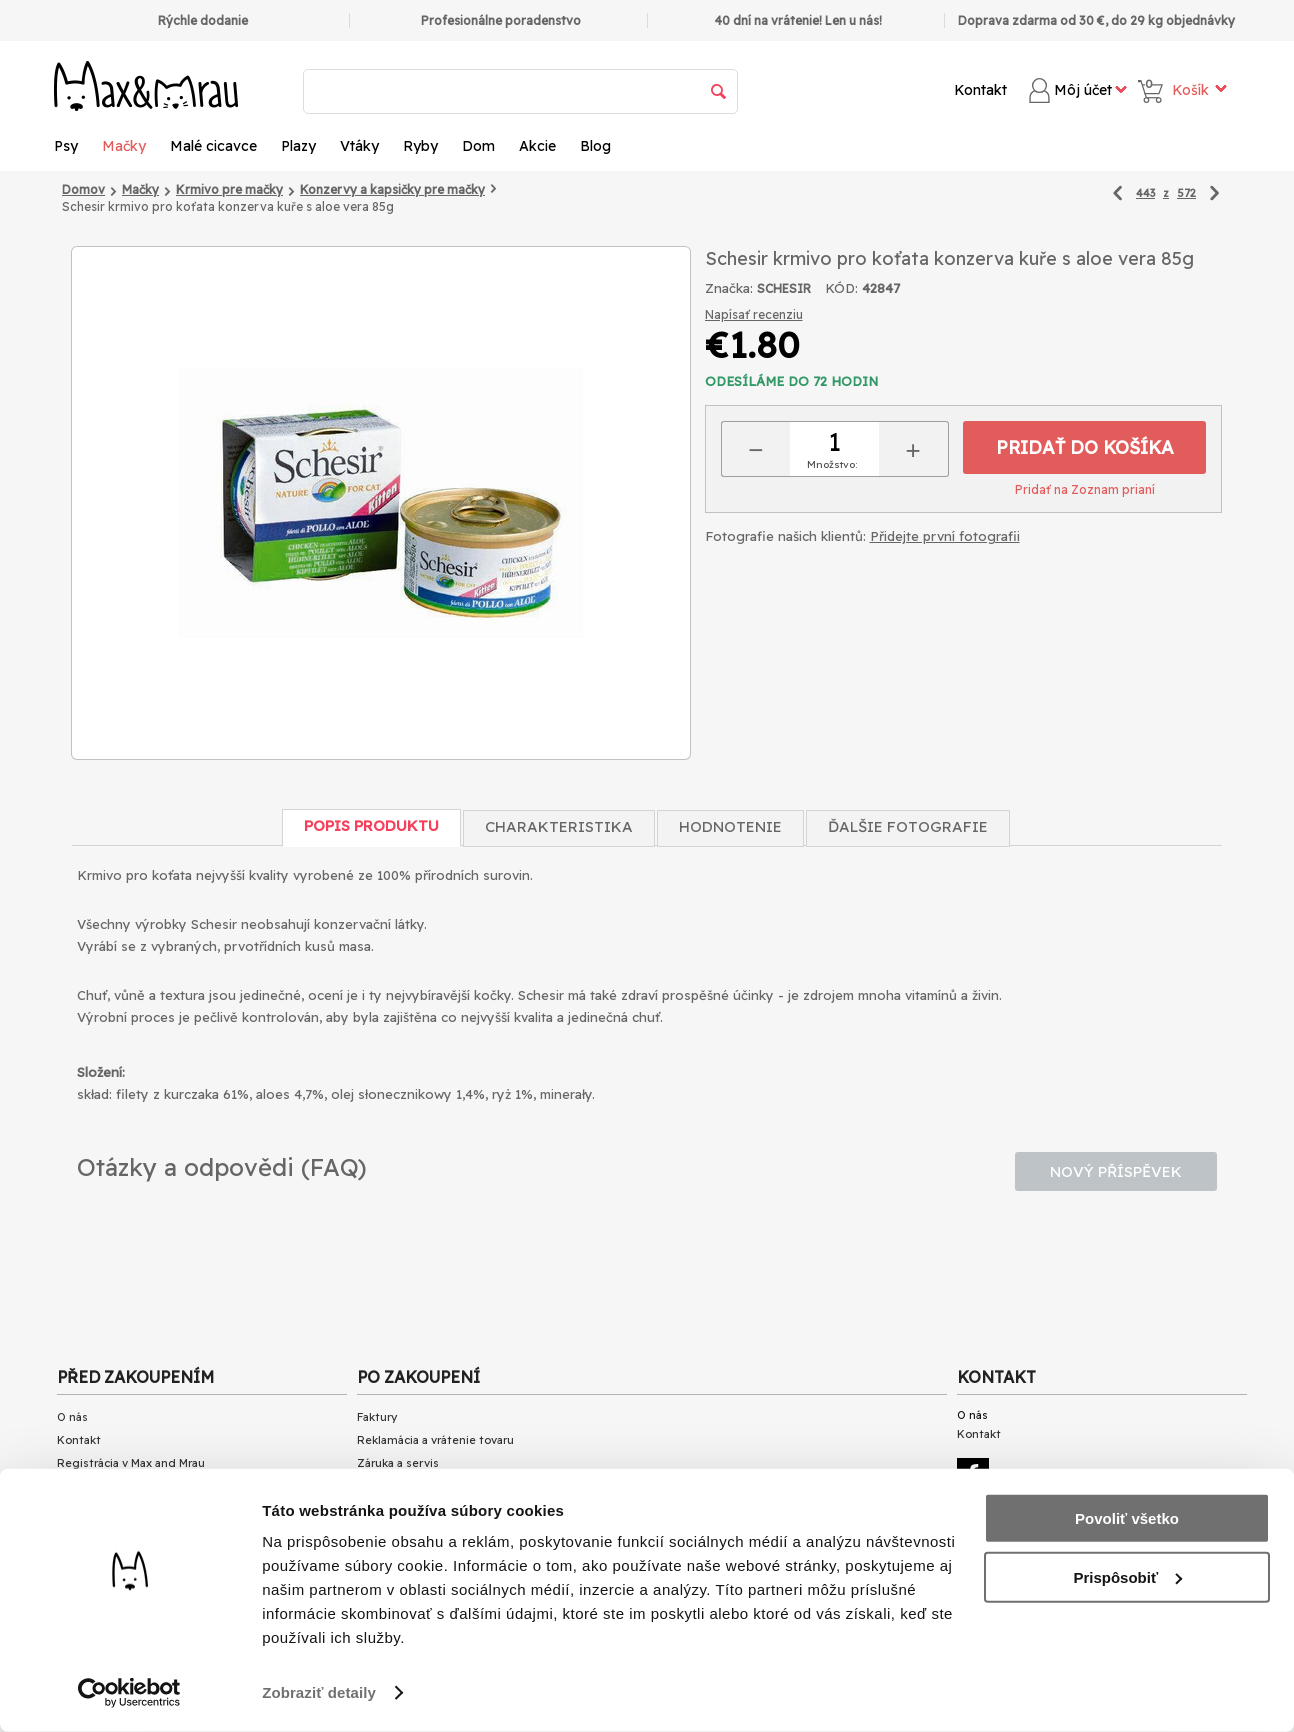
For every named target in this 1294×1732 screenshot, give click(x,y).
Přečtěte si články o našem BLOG (146, 1645)
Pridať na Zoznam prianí (1085, 489)
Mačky (124, 146)
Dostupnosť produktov (119, 1556)
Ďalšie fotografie (908, 826)
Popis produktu (371, 825)
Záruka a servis (398, 1463)
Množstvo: (832, 464)
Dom (478, 146)
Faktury (377, 1417)
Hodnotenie (730, 826)
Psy (66, 146)
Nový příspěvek (1116, 1171)
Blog (595, 146)
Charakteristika (559, 826)
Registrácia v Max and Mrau (131, 1463)
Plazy (298, 146)
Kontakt (980, 90)
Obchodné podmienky (118, 1579)
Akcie (537, 146)
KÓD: (841, 288)
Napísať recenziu (754, 314)
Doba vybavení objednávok (130, 1533)
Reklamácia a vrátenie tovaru (435, 1440)
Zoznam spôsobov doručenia (136, 1510)
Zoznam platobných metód (132, 1487)
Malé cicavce (213, 146)
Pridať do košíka (1085, 447)
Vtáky (359, 146)
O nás (72, 1417)
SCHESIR (784, 288)
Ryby (420, 146)
